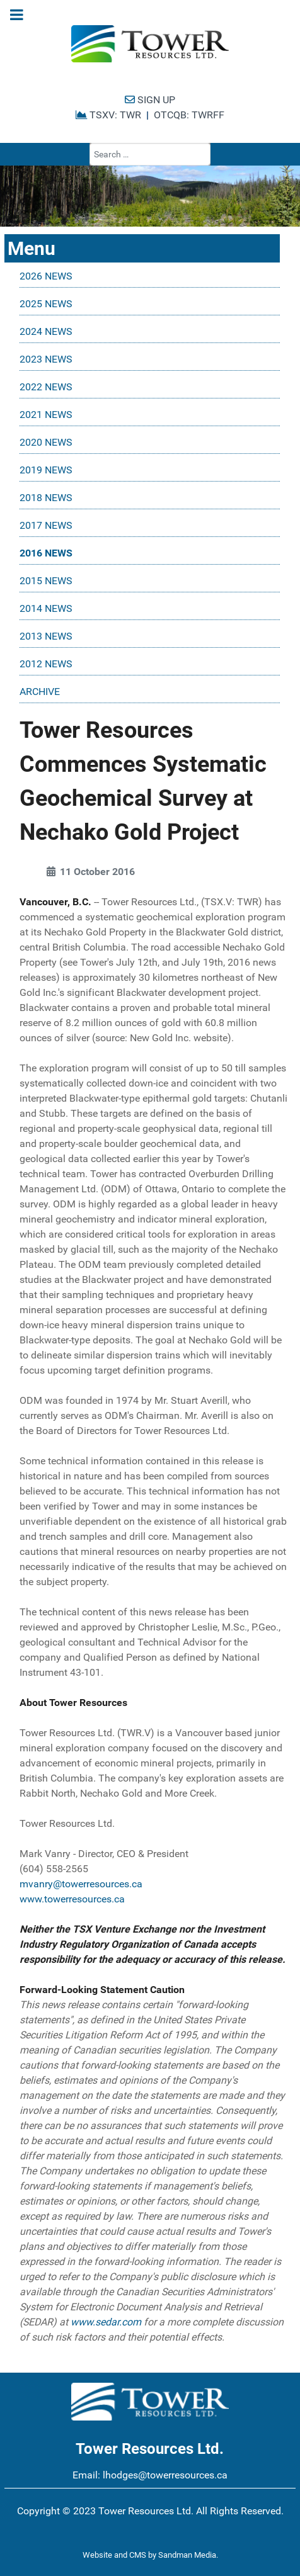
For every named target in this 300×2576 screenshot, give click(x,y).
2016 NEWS (46, 553)
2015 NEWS (46, 581)
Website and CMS (114, 2555)
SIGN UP (150, 100)
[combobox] (150, 154)
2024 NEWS (46, 331)
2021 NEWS (46, 415)
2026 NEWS (46, 276)
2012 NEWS (46, 664)
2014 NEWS (46, 608)
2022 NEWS (46, 387)
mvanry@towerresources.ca (81, 1884)
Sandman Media (187, 2555)
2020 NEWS (46, 442)
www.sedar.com (106, 2322)
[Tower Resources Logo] (150, 44)
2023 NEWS (46, 359)
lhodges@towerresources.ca (165, 2475)
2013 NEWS (46, 636)
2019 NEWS (46, 470)
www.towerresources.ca (72, 1899)
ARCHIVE (40, 692)
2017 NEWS (46, 525)
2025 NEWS (46, 304)
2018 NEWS (46, 498)
